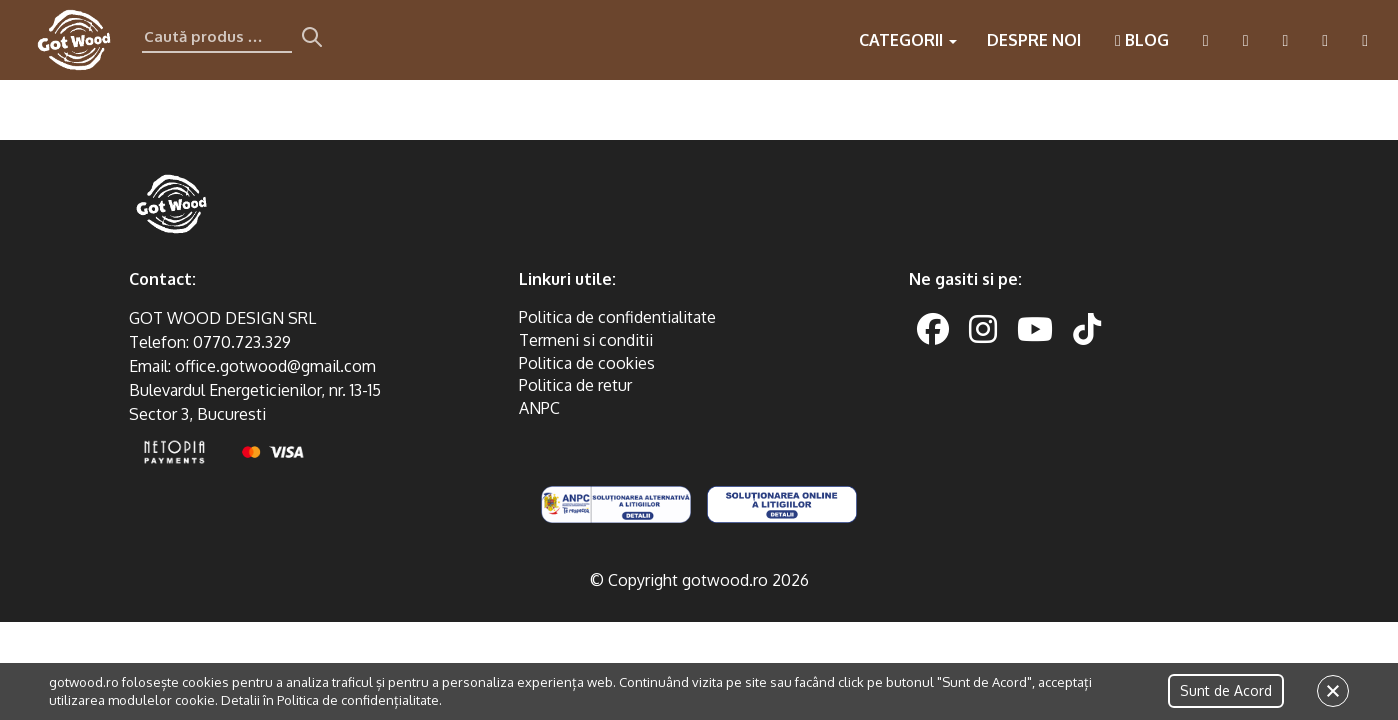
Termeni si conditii (586, 340)
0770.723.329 (242, 342)
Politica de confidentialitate (617, 317)
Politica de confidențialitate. (359, 700)
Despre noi (1034, 40)
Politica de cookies (587, 363)
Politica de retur (575, 385)
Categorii (908, 40)
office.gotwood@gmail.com (275, 366)
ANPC (539, 408)
